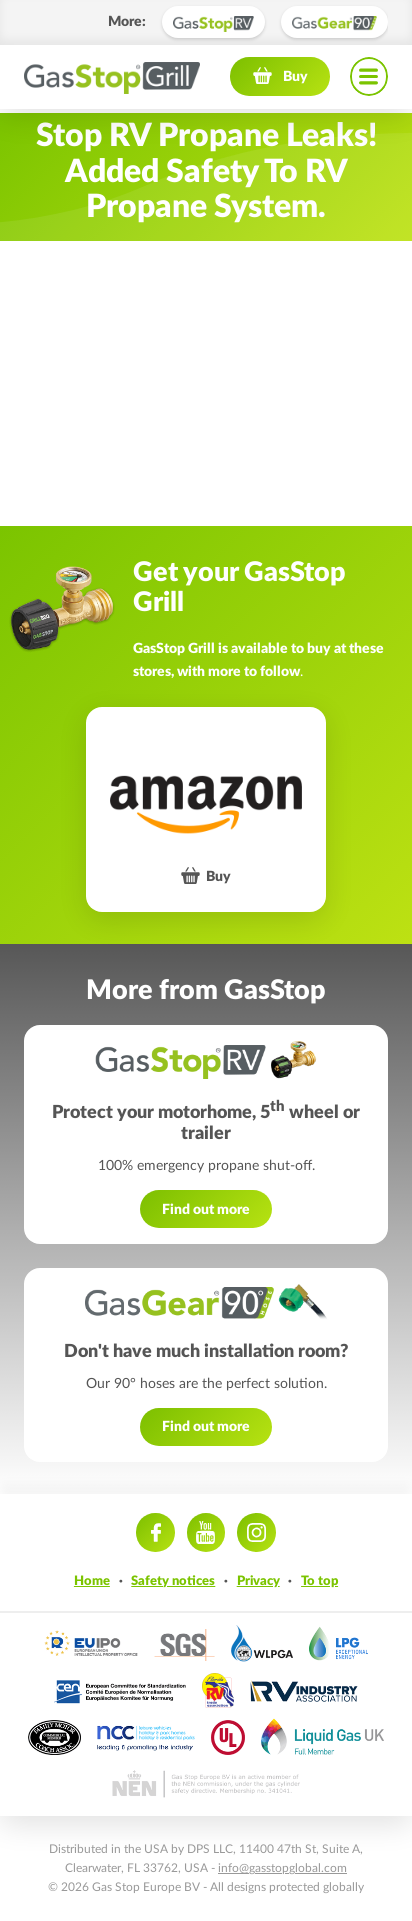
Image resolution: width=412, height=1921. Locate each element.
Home (92, 1581)
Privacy (258, 1581)
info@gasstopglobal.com (282, 1868)
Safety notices (173, 1581)
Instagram (256, 1532)
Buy (295, 79)
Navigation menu (369, 80)
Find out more (206, 1209)
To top (319, 1581)
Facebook (155, 1532)
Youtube (206, 1532)
